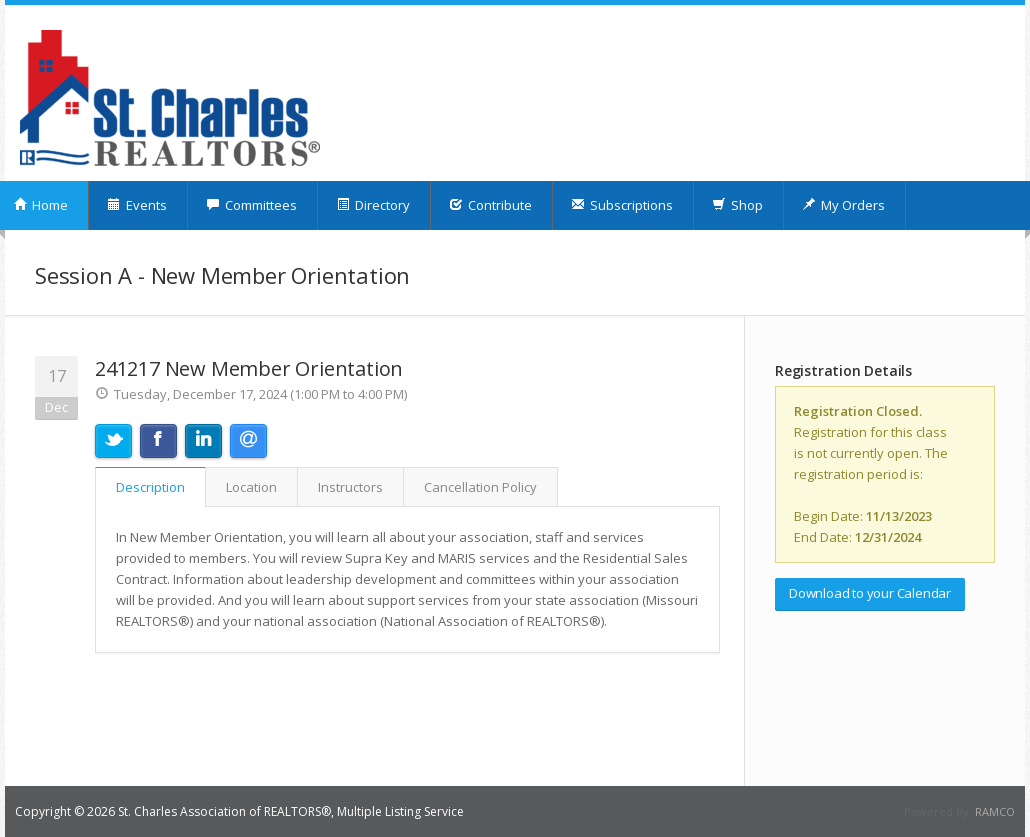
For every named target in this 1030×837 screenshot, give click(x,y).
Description (150, 487)
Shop (737, 205)
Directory (373, 205)
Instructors (350, 487)
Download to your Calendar (870, 593)
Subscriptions (622, 205)
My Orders (843, 205)
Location (251, 487)
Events (137, 205)
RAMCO (995, 811)
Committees (251, 205)
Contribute (490, 205)
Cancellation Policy (480, 487)
